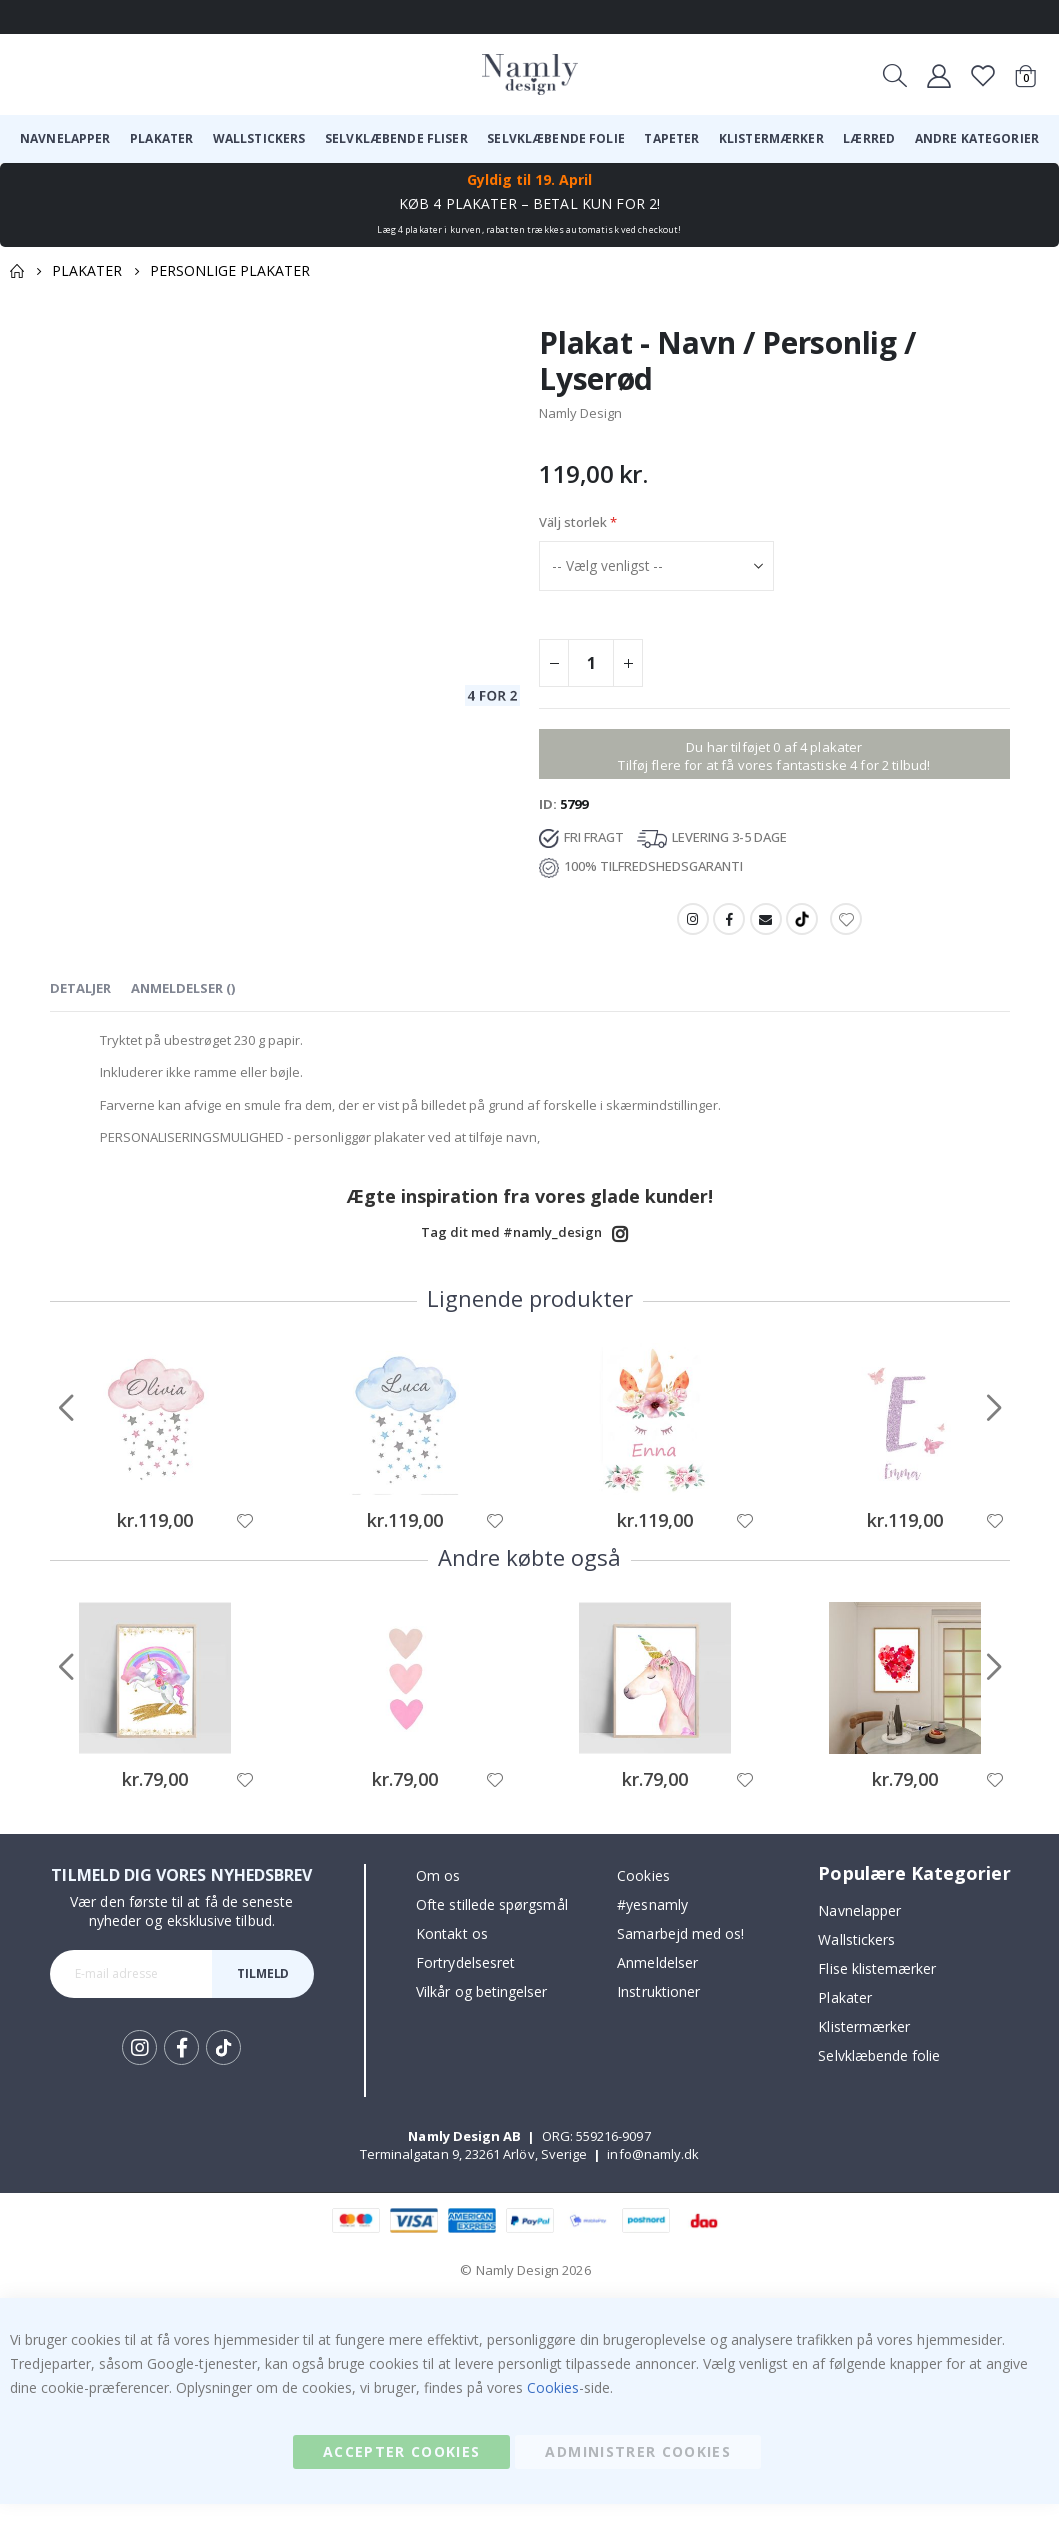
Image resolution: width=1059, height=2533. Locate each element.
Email (766, 933)
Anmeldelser (657, 1992)
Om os (438, 1905)
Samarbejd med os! (680, 1963)
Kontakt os (452, 1963)
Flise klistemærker (877, 1997)
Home (17, 271)
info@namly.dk (653, 2183)
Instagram (691, 933)
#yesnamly (652, 1934)
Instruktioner (658, 2021)
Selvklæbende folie (879, 2084)
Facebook (728, 933)
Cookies (643, 1905)
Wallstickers (856, 1968)
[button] (245, 1550)
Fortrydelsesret (465, 1992)
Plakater (87, 270)
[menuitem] (65, 139)
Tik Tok (223, 2077)
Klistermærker (864, 2055)
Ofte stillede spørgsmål (492, 1934)
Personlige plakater (230, 270)
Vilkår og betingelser (481, 2021)
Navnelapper (859, 1939)
